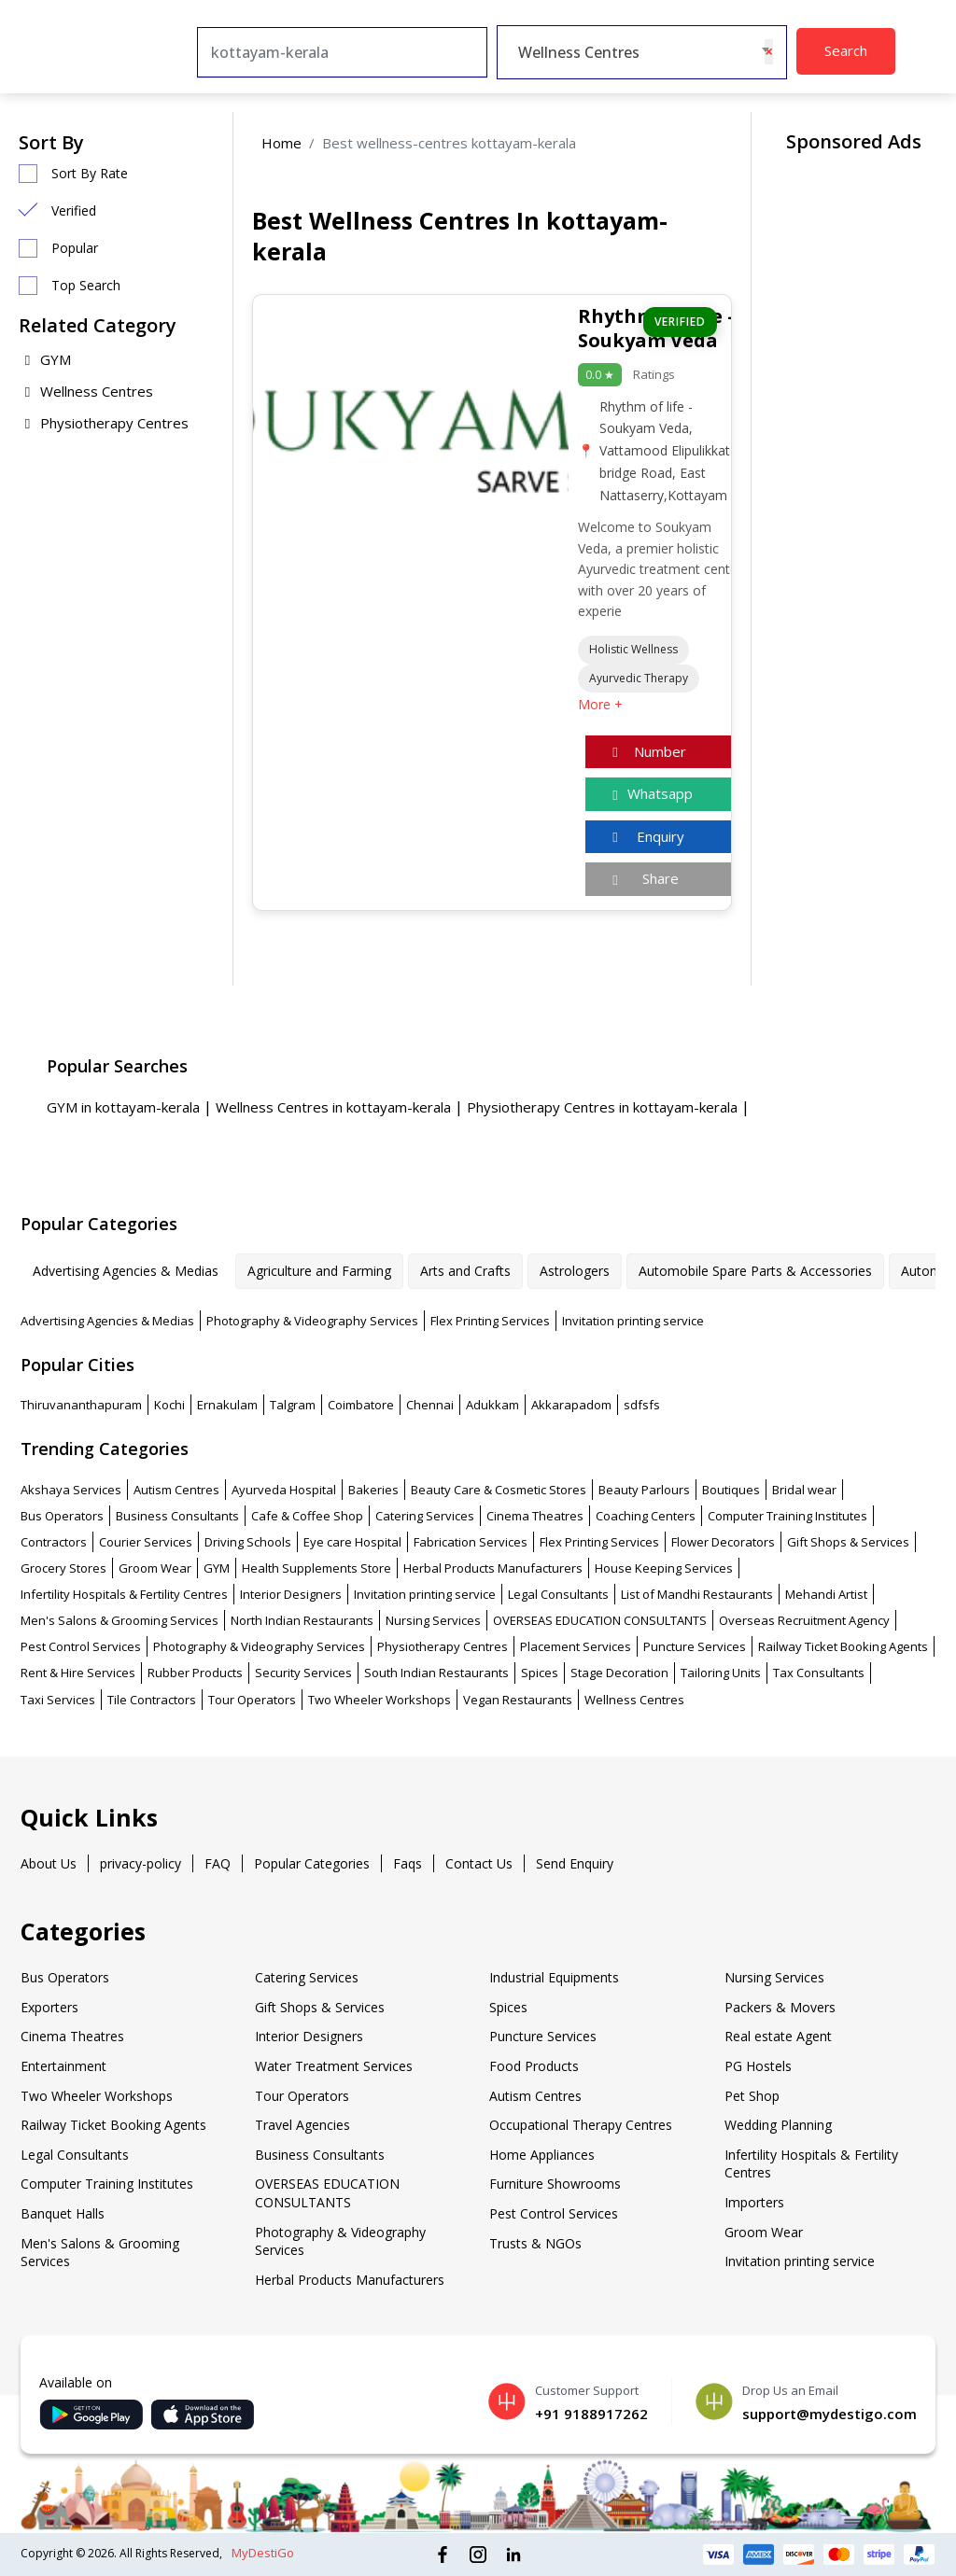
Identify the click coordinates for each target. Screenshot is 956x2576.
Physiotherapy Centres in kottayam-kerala (604, 1107)
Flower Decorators (723, 1541)
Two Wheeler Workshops (379, 1699)
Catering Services (424, 1515)
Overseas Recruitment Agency (804, 1620)
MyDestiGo (263, 2552)
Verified (73, 210)
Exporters (49, 2007)
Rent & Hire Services (78, 1672)
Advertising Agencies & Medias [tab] (125, 1271)
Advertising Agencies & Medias (107, 1320)
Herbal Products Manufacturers (493, 1568)
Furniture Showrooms (555, 2183)
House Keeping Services (664, 1568)
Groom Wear (155, 1568)
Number (646, 751)
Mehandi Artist (826, 1594)
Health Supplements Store (316, 1568)
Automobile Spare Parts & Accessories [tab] (755, 1271)
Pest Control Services (81, 1646)
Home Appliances (542, 2154)
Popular (74, 248)
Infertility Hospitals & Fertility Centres (124, 1594)
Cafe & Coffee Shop (307, 1515)
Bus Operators (62, 1515)
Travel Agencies (302, 2125)
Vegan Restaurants (517, 1699)
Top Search (85, 285)
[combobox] (642, 52)
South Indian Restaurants (436, 1672)
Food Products (534, 2066)
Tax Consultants (819, 1672)
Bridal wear (804, 1489)
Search (845, 50)
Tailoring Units (721, 1672)
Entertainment (63, 2066)
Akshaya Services (71, 1489)
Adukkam (492, 1404)
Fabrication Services (470, 1541)
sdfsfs (642, 1404)
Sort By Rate (89, 173)
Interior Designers (291, 1594)
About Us (49, 1863)
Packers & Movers (780, 2007)
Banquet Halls (63, 2213)
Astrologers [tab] (575, 1271)
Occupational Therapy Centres (580, 2125)
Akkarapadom (571, 1404)
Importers (754, 2202)
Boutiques (731, 1489)
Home (281, 142)
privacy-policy (140, 1863)
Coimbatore (361, 1404)
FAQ (217, 1863)
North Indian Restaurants (302, 1620)
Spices (539, 1672)
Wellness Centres (86, 391)
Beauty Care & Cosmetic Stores (498, 1489)
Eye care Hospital (352, 1541)
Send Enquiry (574, 1863)
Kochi (169, 1404)
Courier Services (145, 1541)
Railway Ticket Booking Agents (843, 1646)
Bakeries (373, 1489)
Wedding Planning (778, 2125)
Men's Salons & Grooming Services (119, 1620)
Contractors (54, 1541)
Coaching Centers (646, 1515)
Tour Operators (252, 1699)
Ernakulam (227, 1404)
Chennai (430, 1404)
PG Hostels (758, 2066)
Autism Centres (176, 1489)
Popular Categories (312, 1863)
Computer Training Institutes (787, 1515)
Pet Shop (752, 2096)
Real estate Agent (778, 2036)
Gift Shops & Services (848, 1541)
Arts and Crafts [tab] (465, 1271)
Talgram (293, 1404)
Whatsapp (650, 793)
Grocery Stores (63, 1568)
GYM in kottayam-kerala (125, 1107)
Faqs (407, 1863)
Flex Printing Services (490, 1320)
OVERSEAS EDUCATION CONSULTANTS (600, 1620)
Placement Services (575, 1646)
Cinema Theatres (534, 1515)
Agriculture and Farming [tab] (319, 1271)
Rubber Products (195, 1672)
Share (643, 878)
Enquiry (645, 836)
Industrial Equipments (554, 1977)
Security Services (303, 1672)
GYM (45, 359)
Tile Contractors (151, 1699)
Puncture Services (694, 1646)
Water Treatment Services (334, 2066)
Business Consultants (177, 1515)
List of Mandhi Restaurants (697, 1594)
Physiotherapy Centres (104, 422)
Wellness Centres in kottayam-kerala (335, 1107)
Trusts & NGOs (535, 2243)
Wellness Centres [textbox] (579, 52)
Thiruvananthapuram (81, 1404)
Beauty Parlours (644, 1489)
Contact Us (479, 1863)
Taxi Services (58, 1699)
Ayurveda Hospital (284, 1489)
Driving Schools (247, 1541)
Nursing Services (433, 1620)
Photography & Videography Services (312, 1320)
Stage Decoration (619, 1672)
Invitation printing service (633, 1320)
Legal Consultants (558, 1594)
